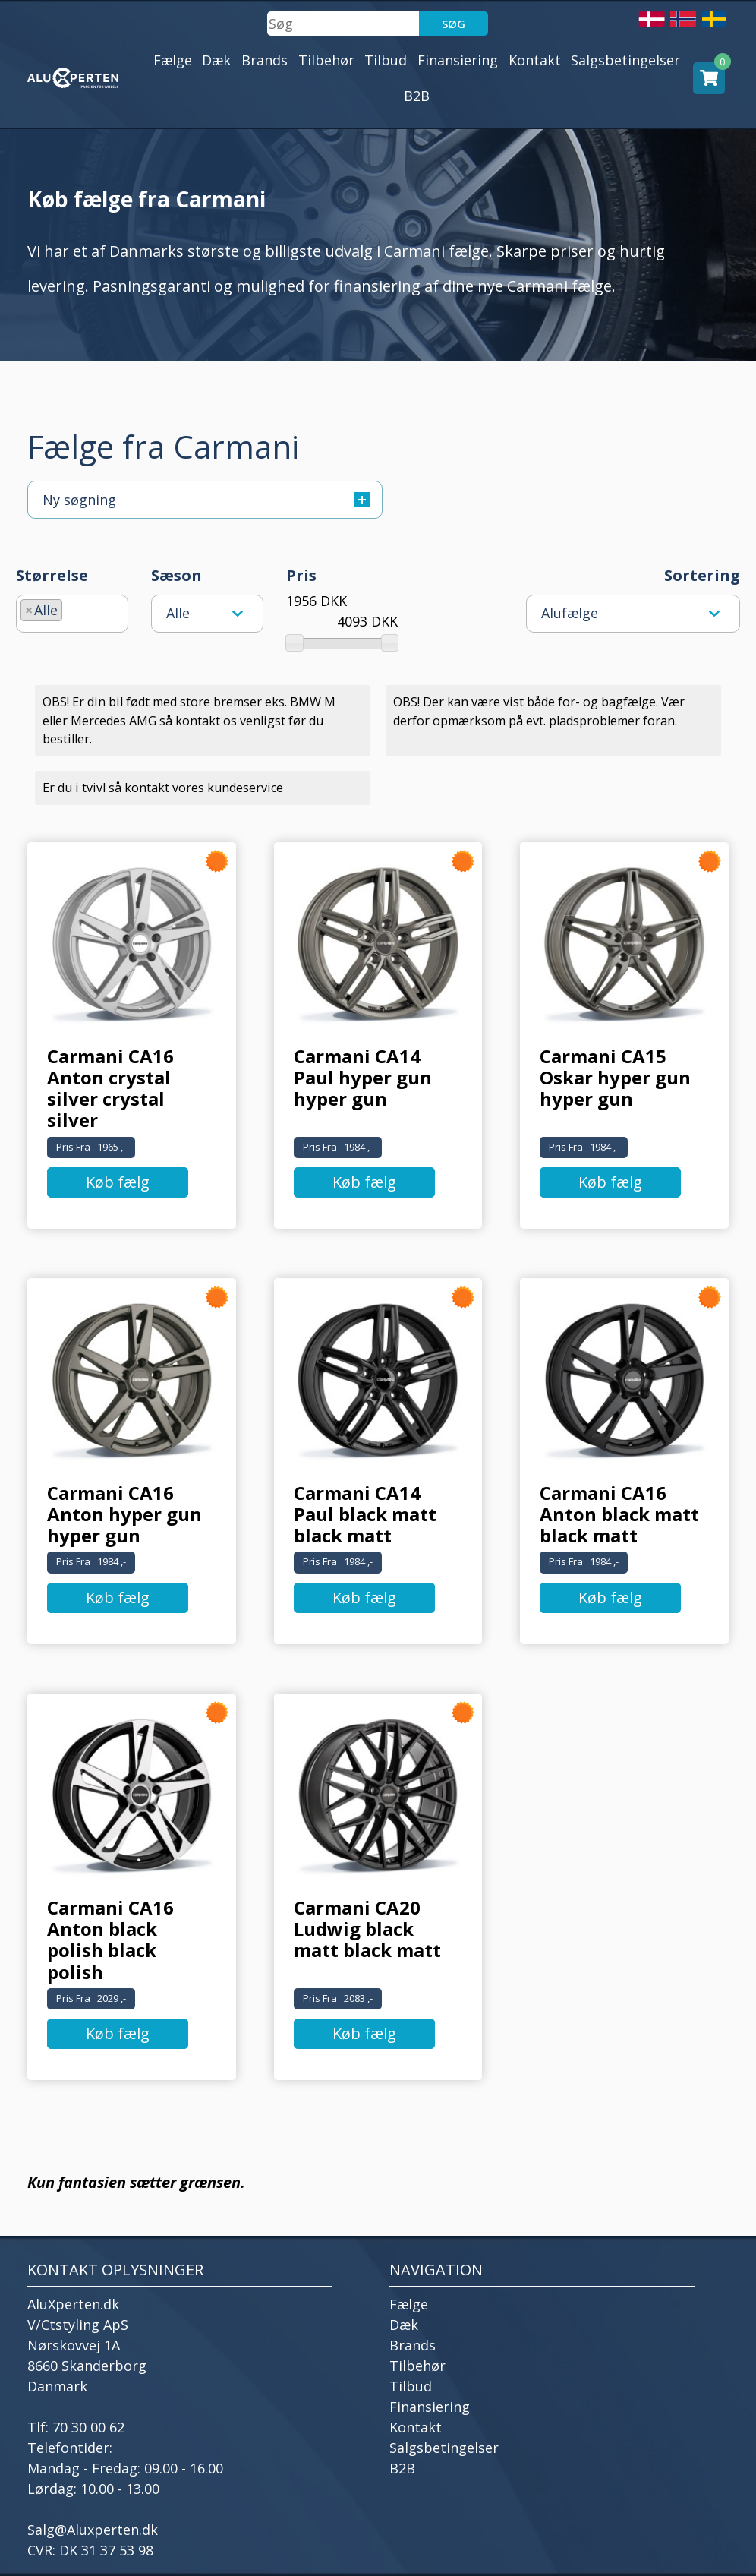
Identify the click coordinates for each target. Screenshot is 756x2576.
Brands (264, 60)
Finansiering (457, 60)
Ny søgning (206, 500)
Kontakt (535, 60)
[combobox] (72, 614)
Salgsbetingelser (625, 60)
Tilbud (385, 60)
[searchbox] (71, 608)
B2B (417, 96)
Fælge (172, 60)
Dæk (216, 60)
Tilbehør (326, 60)
